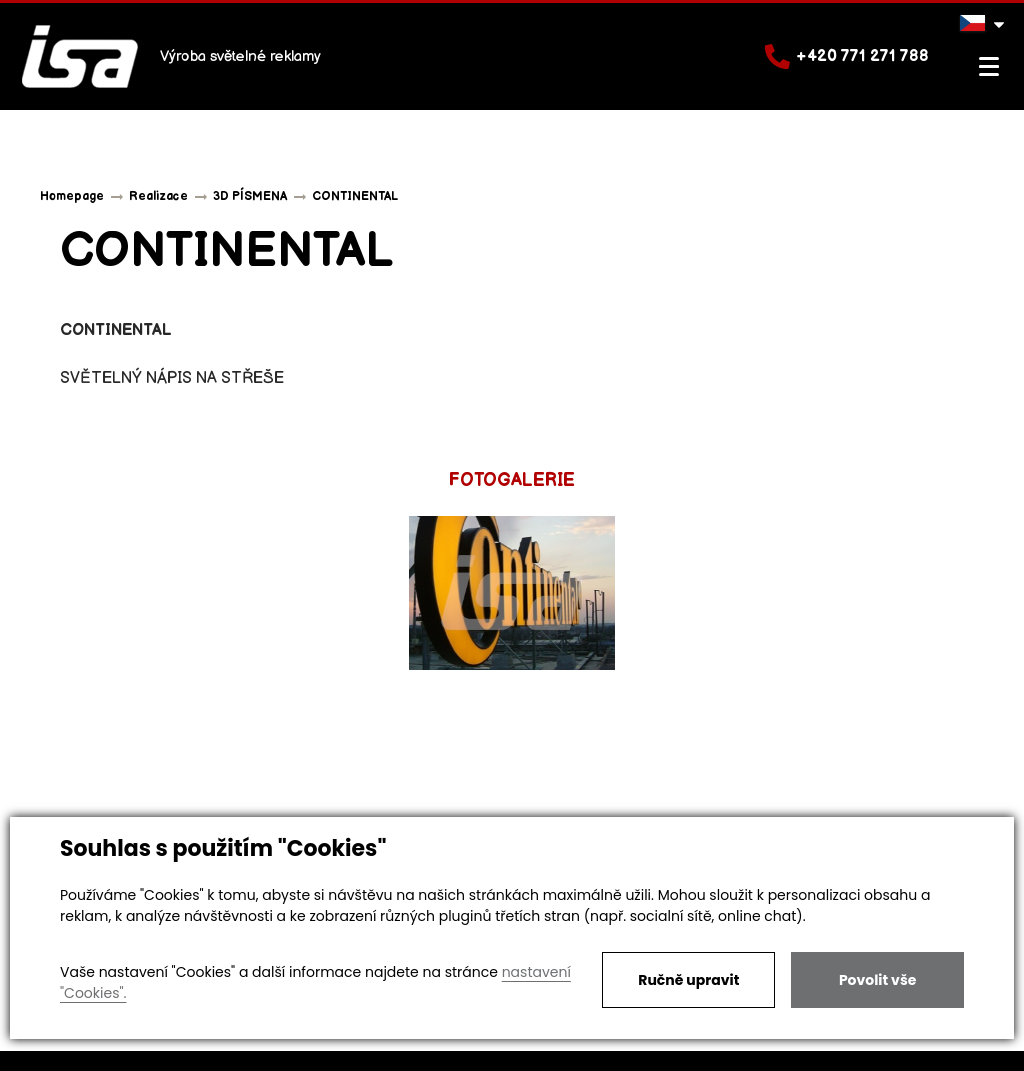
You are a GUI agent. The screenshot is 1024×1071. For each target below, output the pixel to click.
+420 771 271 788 (847, 56)
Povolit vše (877, 980)
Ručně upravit (688, 980)
